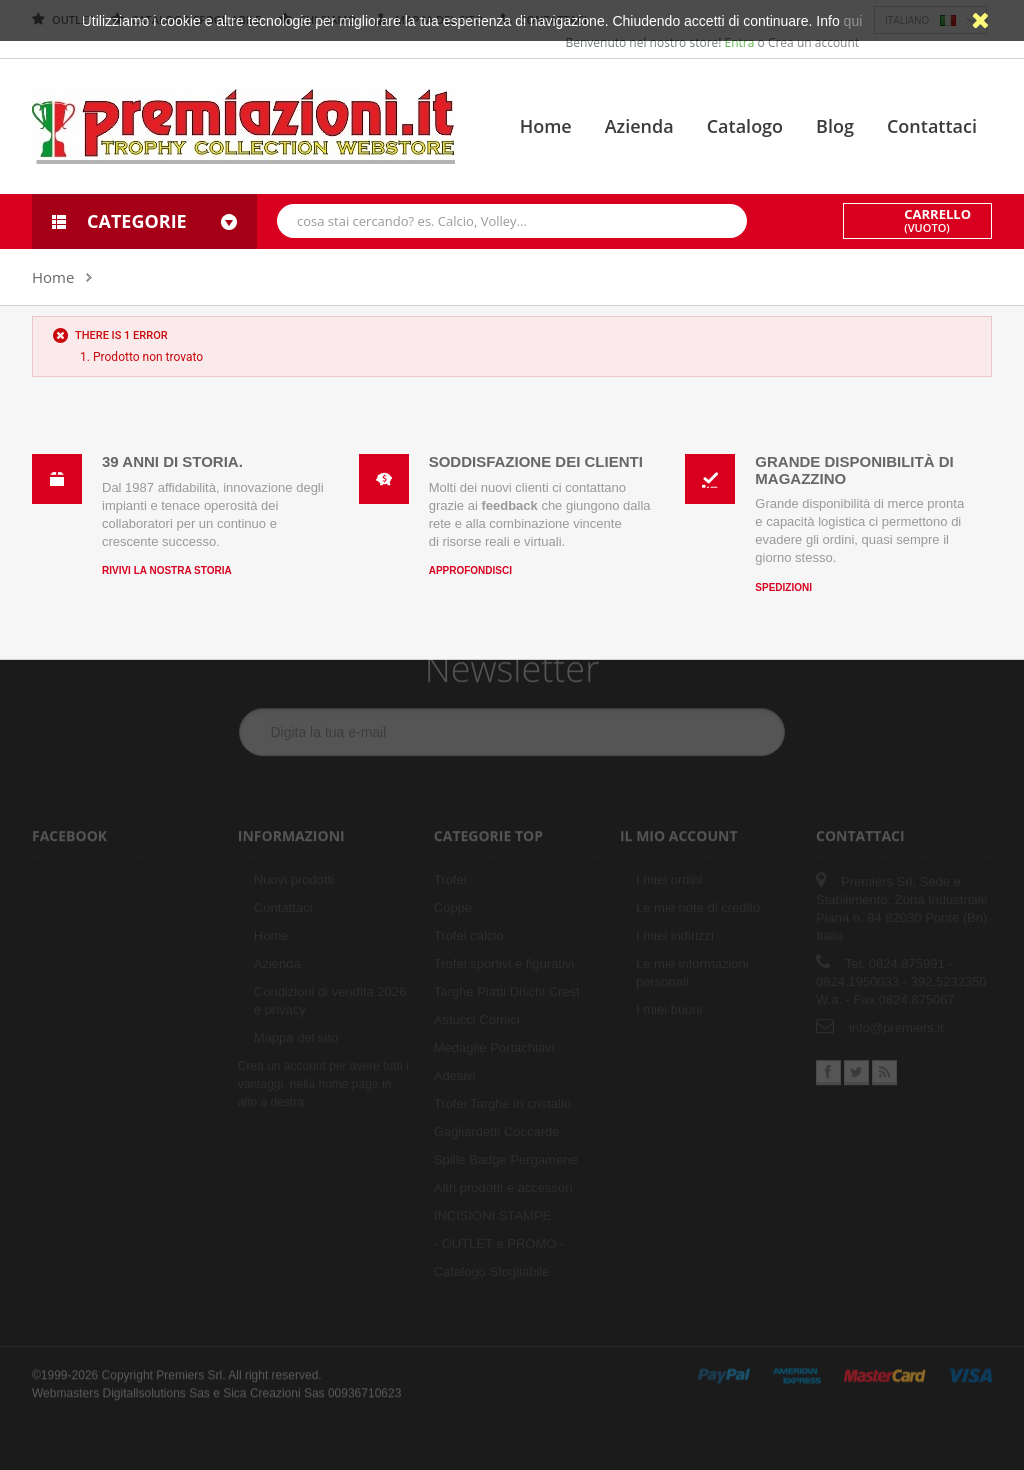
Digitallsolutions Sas (155, 1385)
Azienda (639, 126)
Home (546, 126)
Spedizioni (783, 587)
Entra (741, 42)
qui (853, 21)
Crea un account (813, 42)
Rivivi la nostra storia (167, 570)
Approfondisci (470, 570)
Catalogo (745, 126)
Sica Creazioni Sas (273, 1385)
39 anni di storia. (172, 461)
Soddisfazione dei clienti (536, 461)
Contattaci (932, 126)
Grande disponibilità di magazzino (854, 470)
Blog (835, 126)
